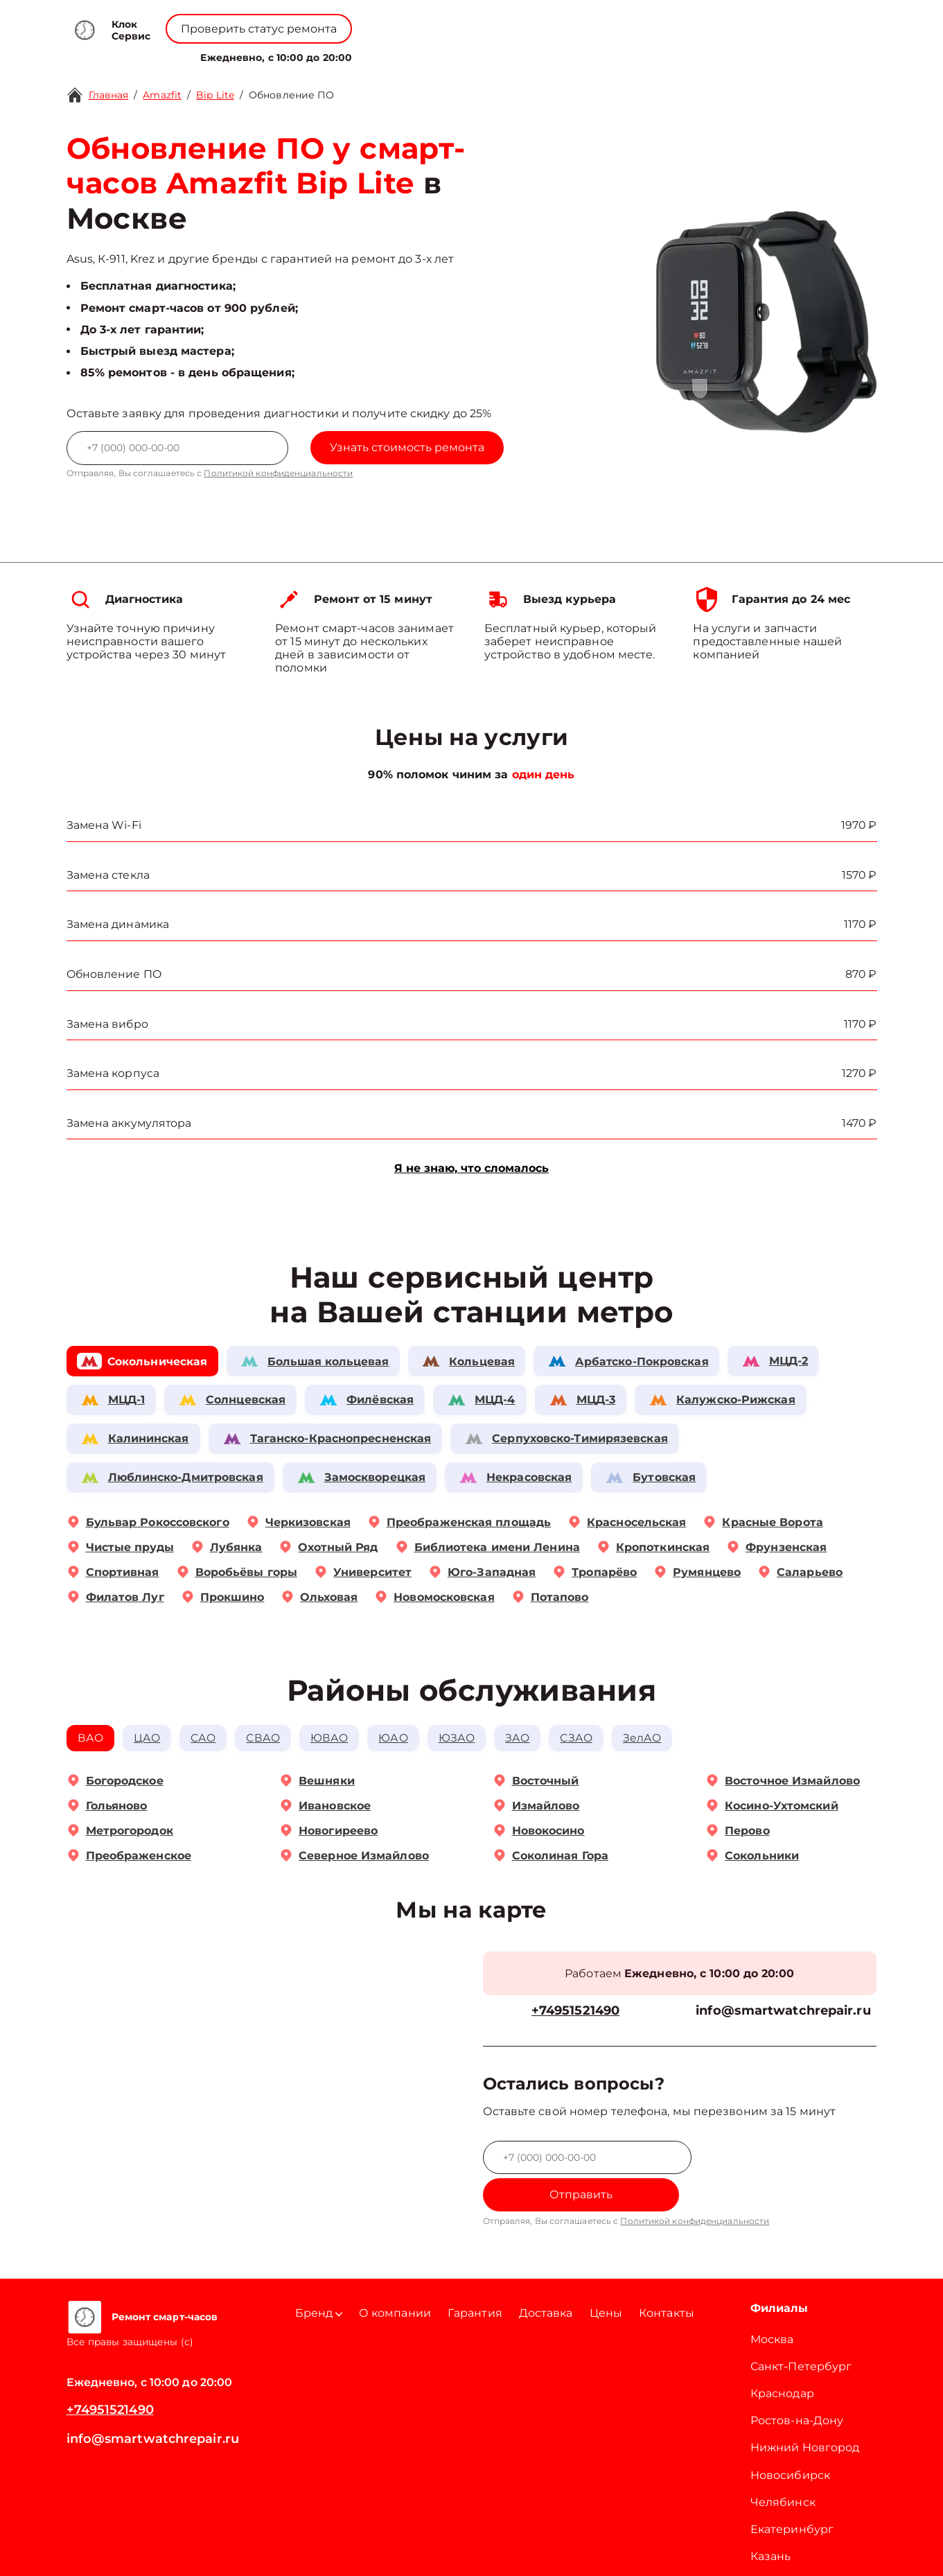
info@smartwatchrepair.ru (783, 2014)
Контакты (534, 54)
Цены (479, 54)
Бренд (338, 54)
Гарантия (475, 2280)
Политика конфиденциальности (471, 2548)
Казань (770, 2524)
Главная (109, 95)
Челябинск (783, 2470)
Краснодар (782, 2361)
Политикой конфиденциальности (278, 473)
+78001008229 (383, 21)
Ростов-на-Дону (796, 2388)
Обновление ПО (291, 95)
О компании (412, 54)
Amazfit (162, 95)
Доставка (546, 2280)
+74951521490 (494, 21)
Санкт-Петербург (801, 2333)
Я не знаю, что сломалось (471, 1170)
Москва (772, 2306)
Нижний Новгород (805, 2415)
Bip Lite (215, 95)
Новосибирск (790, 2443)
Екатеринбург (792, 2497)
